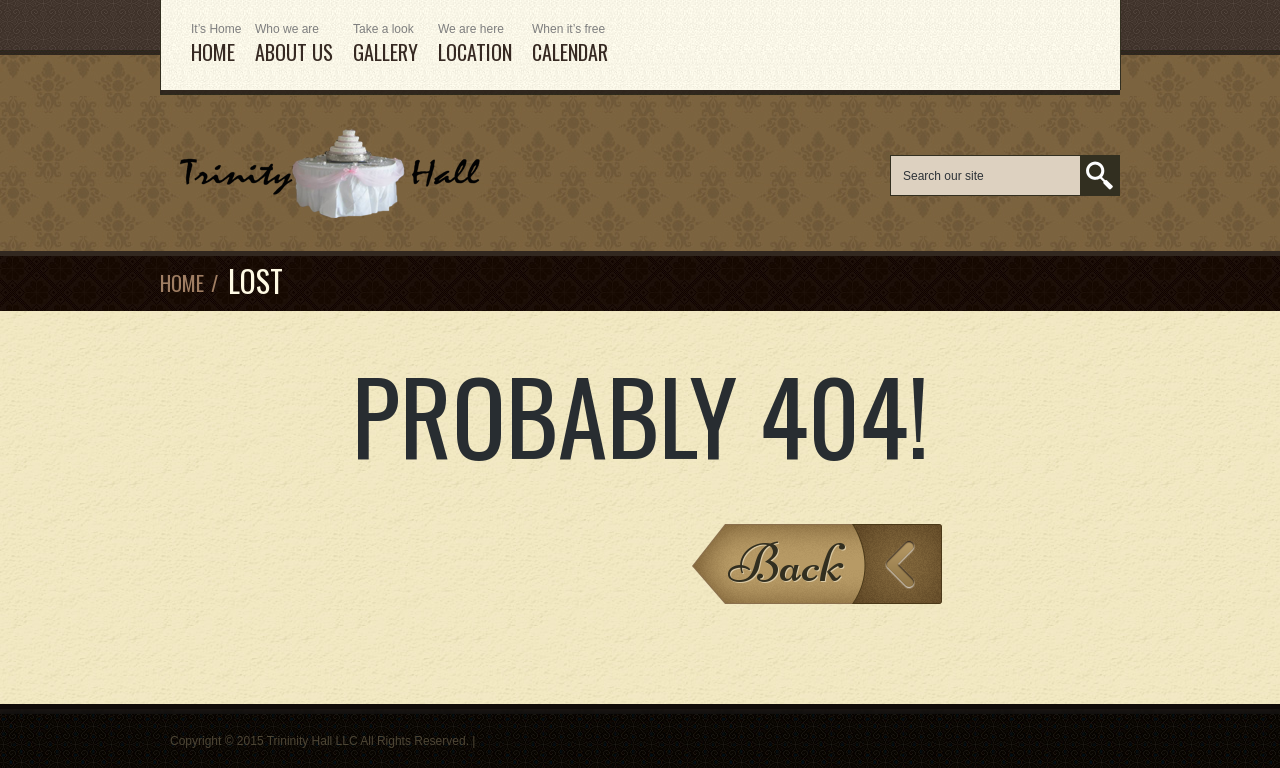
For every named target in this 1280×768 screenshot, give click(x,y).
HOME (213, 44)
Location (475, 44)
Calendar (570, 44)
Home (182, 283)
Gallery (385, 44)
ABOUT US (294, 44)
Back (786, 563)
